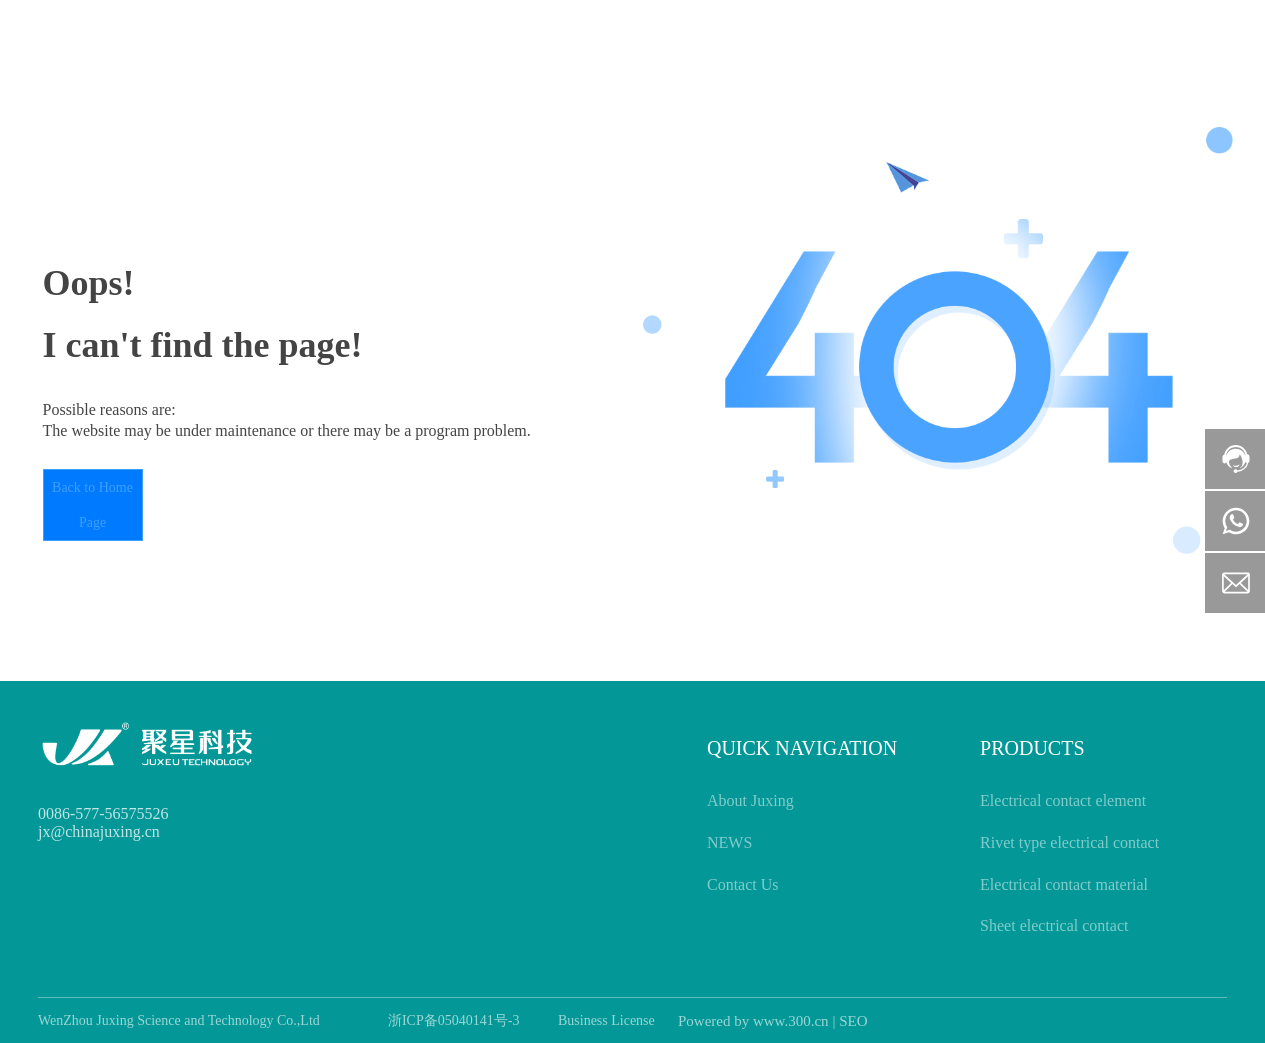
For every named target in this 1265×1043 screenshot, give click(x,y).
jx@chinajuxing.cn (99, 831)
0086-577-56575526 (103, 813)
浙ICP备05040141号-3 (453, 1020)
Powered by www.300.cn (753, 1021)
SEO (853, 1021)
